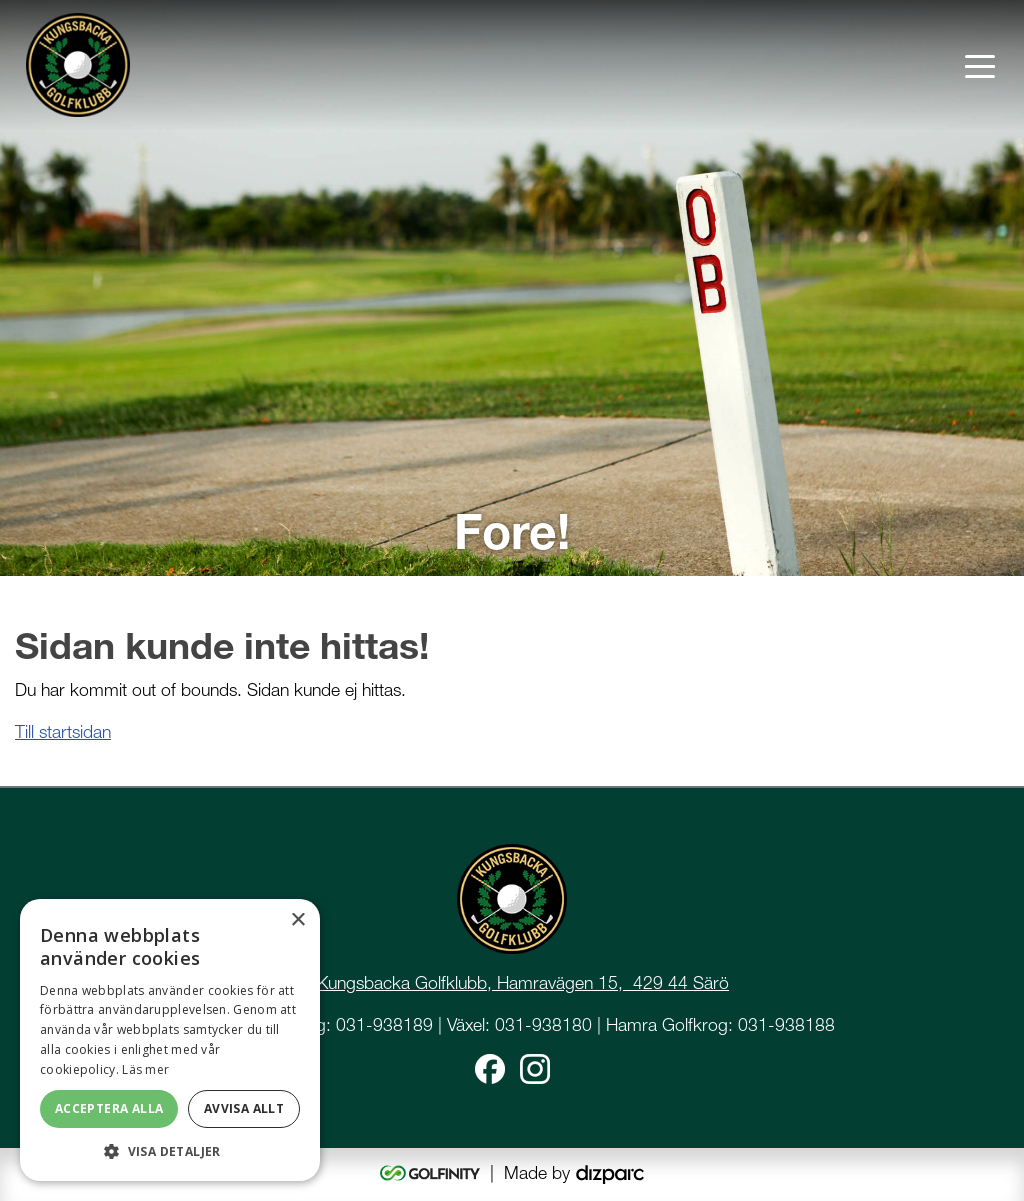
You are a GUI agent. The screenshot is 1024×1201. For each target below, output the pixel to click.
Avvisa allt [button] (244, 1108)
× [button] (297, 920)
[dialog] (170, 1040)
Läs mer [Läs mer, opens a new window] (145, 1069)
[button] (170, 1151)
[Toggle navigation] (980, 65)
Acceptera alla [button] (109, 1108)
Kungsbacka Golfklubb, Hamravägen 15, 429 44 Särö (523, 982)
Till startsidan (63, 731)
